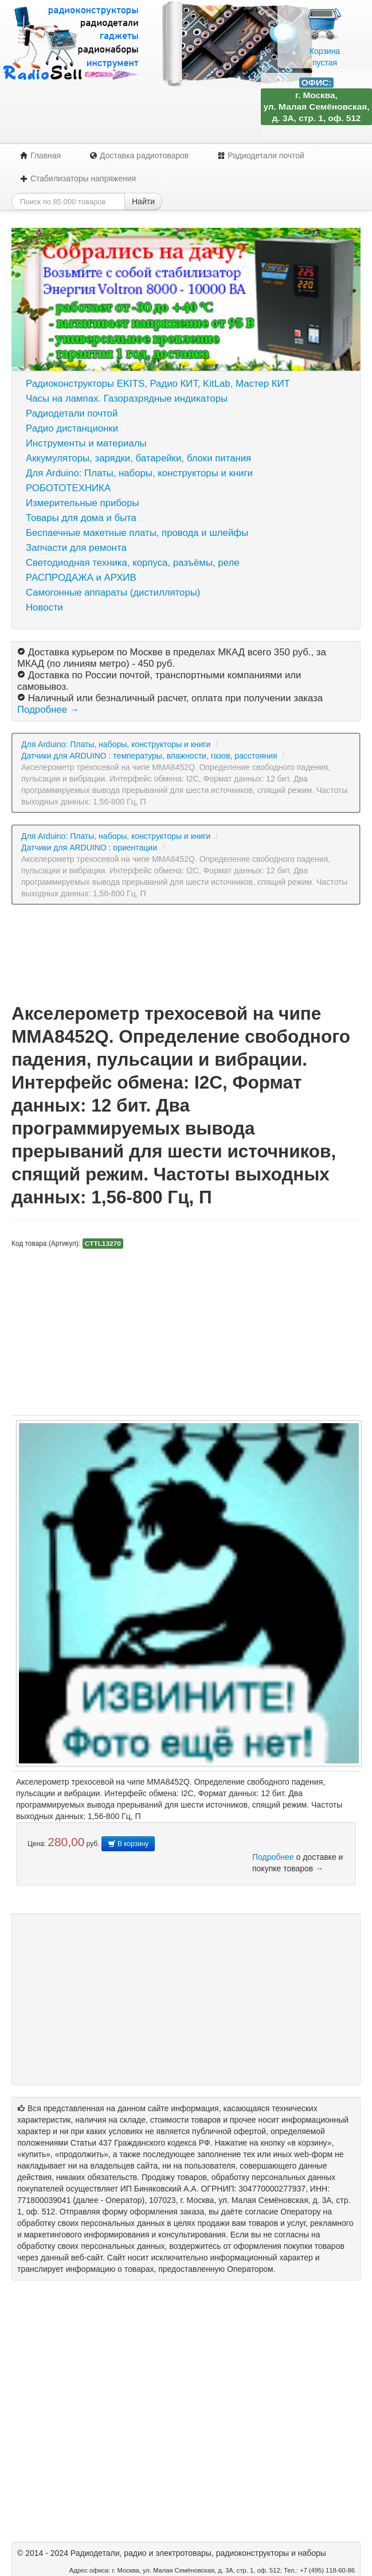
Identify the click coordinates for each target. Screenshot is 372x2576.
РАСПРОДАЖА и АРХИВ (81, 577)
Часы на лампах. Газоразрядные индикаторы (127, 398)
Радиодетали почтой (260, 155)
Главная (40, 155)
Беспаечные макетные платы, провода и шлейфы (137, 532)
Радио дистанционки (72, 428)
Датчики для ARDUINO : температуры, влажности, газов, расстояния (149, 755)
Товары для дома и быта (81, 517)
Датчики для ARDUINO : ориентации (89, 847)
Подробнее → (48, 709)
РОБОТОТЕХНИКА (68, 488)
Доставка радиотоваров (139, 155)
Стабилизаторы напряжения (78, 178)
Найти (143, 201)
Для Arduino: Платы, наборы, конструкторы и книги (139, 473)
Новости (44, 607)
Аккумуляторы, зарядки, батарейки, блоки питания (138, 458)
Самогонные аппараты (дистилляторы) (113, 592)
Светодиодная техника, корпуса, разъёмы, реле (133, 562)
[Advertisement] (186, 953)
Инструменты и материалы (86, 443)
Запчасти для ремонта (76, 547)
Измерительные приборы (82, 503)
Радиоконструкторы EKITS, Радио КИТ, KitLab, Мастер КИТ (158, 383)
